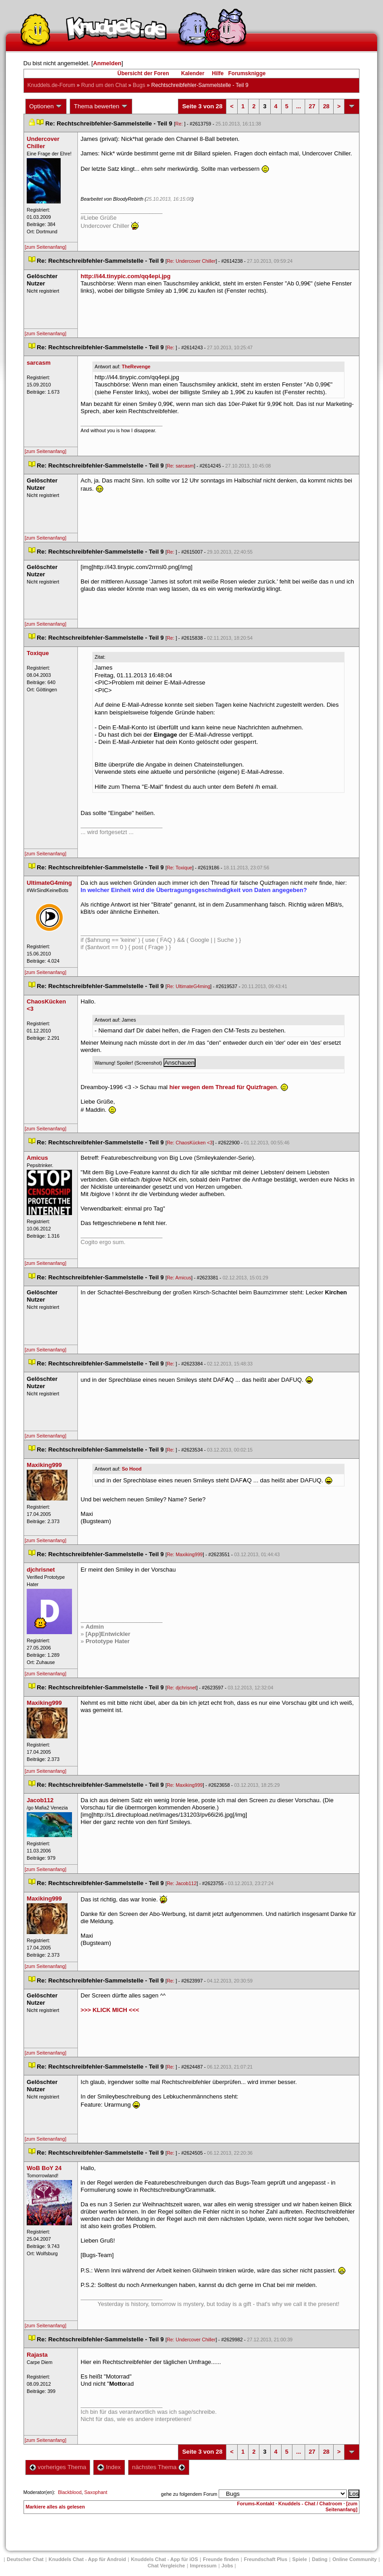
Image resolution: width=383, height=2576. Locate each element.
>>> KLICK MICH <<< (110, 2010)
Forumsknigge (247, 73)
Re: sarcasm (180, 465)
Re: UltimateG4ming (188, 986)
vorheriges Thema (57, 2467)
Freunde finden (221, 2559)
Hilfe (218, 73)
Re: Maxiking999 (184, 1554)
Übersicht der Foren (143, 73)
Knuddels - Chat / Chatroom (310, 2503)
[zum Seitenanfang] (46, 247)
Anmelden (107, 63)
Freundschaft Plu (265, 2559)
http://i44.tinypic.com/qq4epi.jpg (126, 276)
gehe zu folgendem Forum (189, 2494)
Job (227, 2565)
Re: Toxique (179, 867)
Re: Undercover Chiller (191, 261)
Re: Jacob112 (181, 1883)
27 (312, 106)
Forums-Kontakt (255, 2503)
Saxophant (95, 2492)
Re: (179, 123)
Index (108, 2467)
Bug (139, 85)
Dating (319, 2559)
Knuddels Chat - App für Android (87, 2559)
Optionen (46, 106)
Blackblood (69, 2492)
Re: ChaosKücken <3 (189, 1142)
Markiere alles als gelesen (55, 2506)
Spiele (299, 2559)
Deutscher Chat (25, 2559)
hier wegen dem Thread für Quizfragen (223, 1087)
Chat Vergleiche (166, 2565)
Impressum (203, 2565)
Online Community (354, 2559)
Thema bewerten (101, 106)
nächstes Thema (158, 2467)
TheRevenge (136, 366)
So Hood (132, 1468)
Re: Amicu (179, 1277)
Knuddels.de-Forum (51, 85)
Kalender (192, 73)
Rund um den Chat (104, 85)
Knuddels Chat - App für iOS (164, 2559)
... (298, 106)
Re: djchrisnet (181, 1687)
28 (326, 106)
